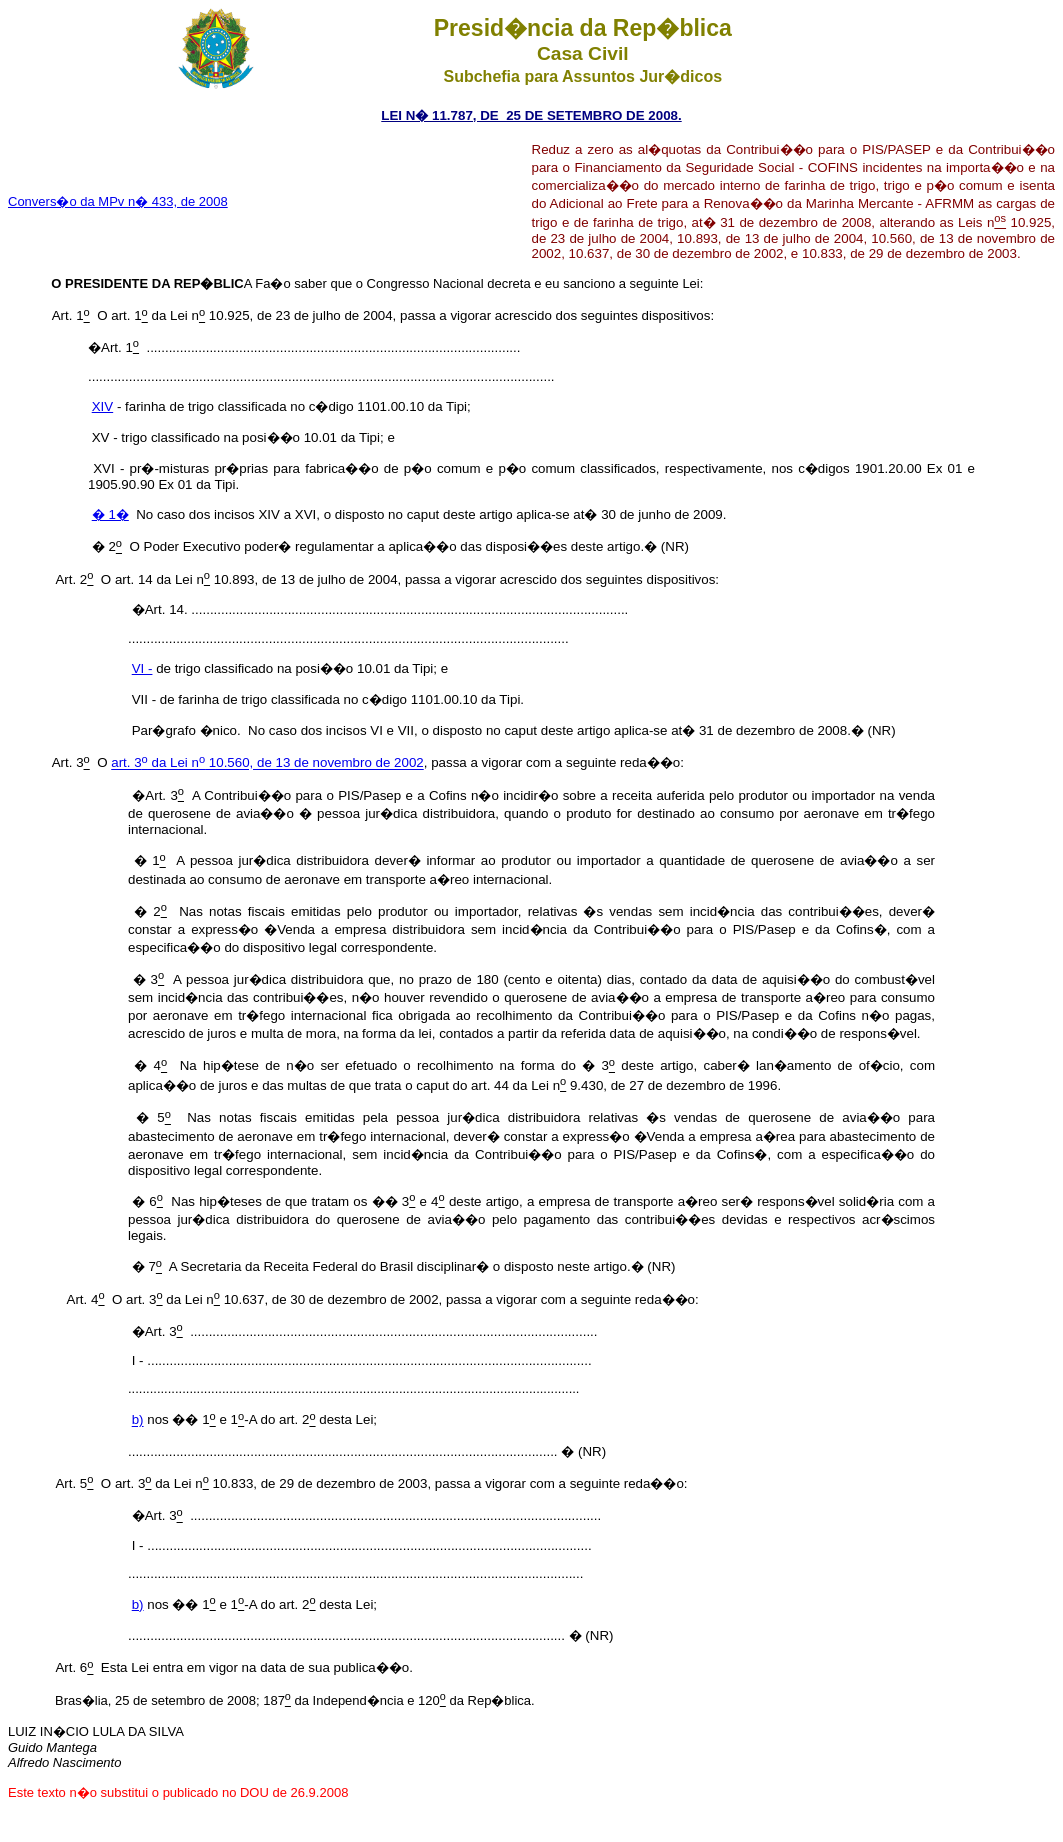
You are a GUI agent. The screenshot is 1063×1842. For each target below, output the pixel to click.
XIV (102, 406)
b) (138, 1420)
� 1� (110, 514)
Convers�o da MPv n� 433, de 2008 (118, 201)
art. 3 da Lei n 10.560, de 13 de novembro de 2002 (267, 763)
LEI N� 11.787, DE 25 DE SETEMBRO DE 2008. (531, 115)
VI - (142, 668)
